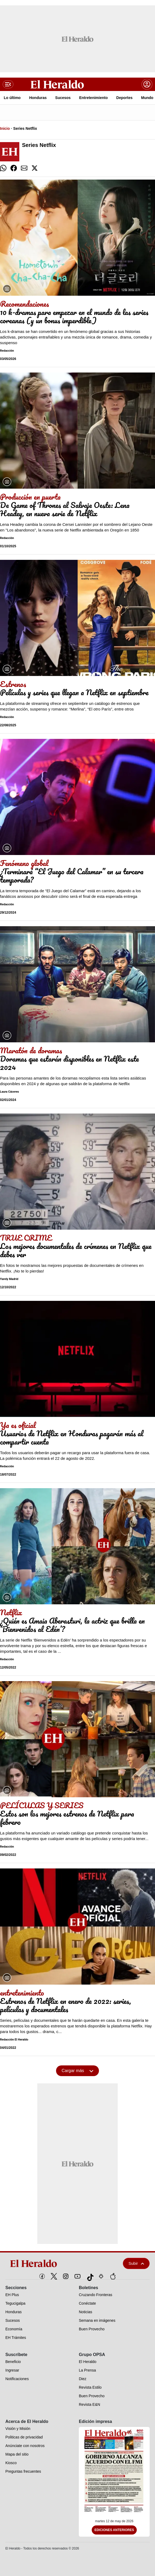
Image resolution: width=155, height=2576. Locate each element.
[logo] (52, 2263)
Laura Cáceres (9, 1091)
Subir (136, 2263)
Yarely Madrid (9, 1279)
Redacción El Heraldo (14, 2039)
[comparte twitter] (34, 168)
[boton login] (147, 84)
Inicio (5, 128)
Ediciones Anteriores (114, 2530)
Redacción (7, 350)
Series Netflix (25, 128)
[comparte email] (24, 168)
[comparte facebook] (13, 168)
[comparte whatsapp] (3, 168)
